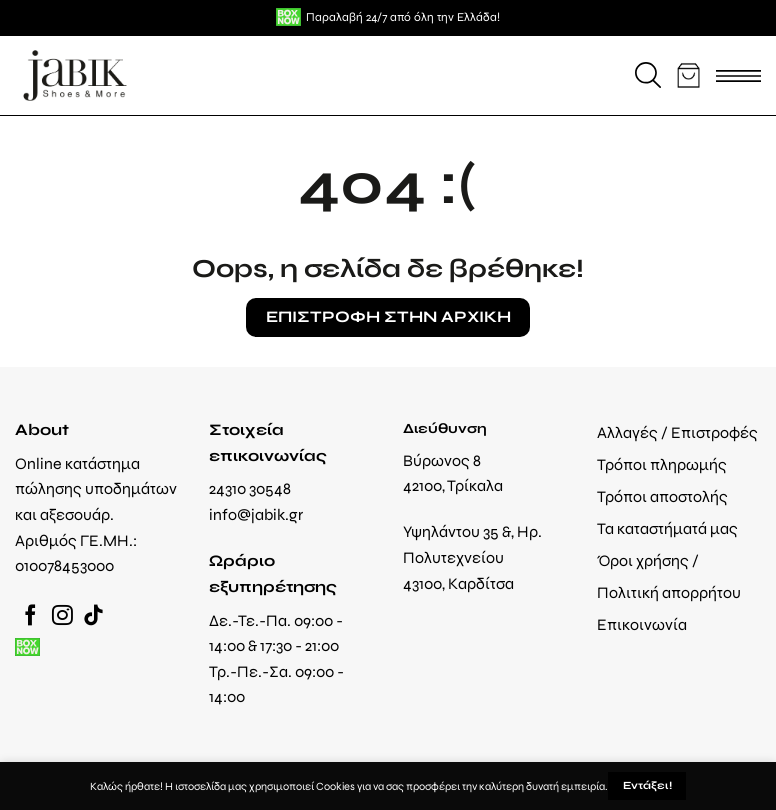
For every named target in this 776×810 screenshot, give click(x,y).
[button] (648, 75)
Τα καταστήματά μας (667, 528)
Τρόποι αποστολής (662, 496)
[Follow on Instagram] (62, 616)
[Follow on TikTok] (93, 616)
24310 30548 (250, 488)
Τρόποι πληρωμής (662, 464)
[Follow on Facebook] (30, 616)
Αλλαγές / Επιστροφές (677, 432)
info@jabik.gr (256, 514)
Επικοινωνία (642, 624)
